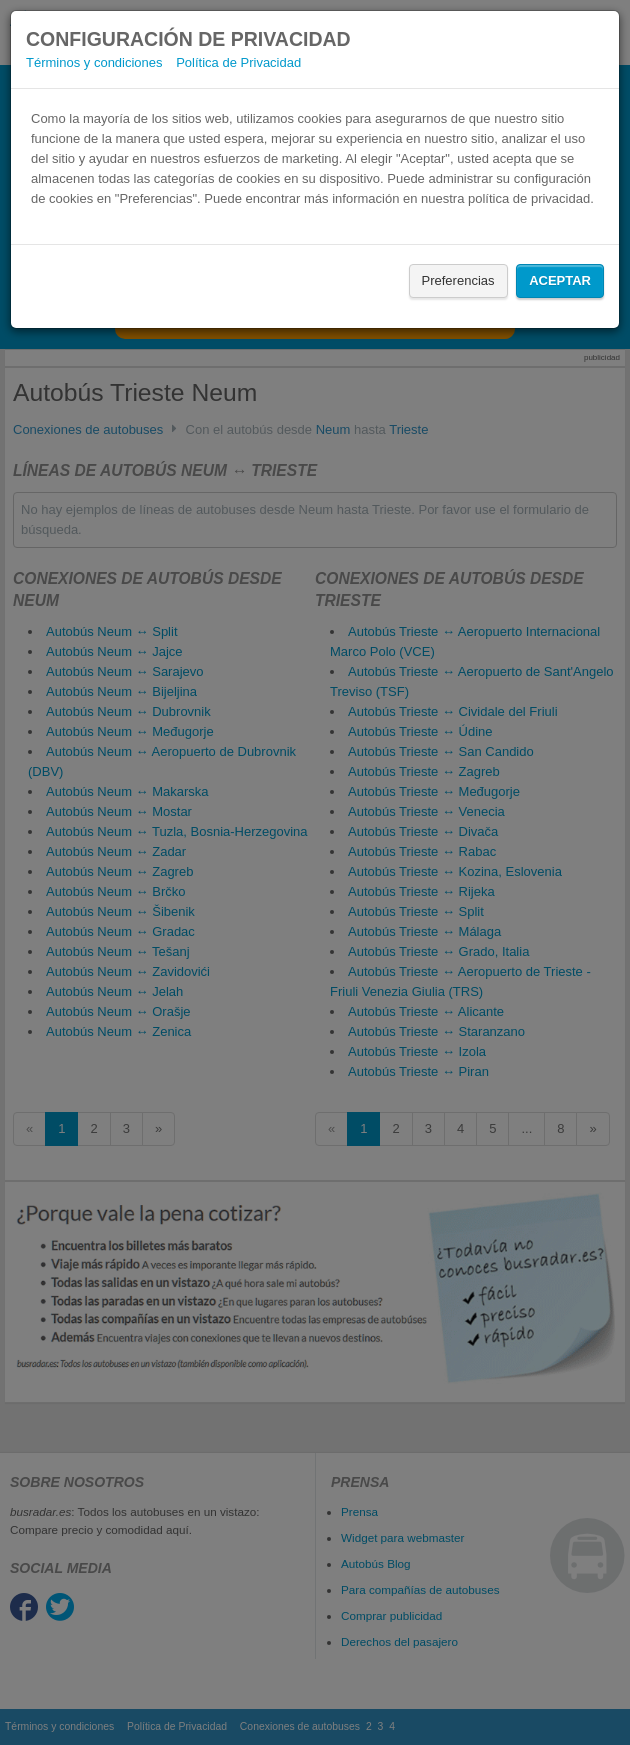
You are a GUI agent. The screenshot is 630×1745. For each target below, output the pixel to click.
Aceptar (560, 280)
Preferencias (458, 280)
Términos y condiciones (94, 62)
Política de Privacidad (238, 62)
